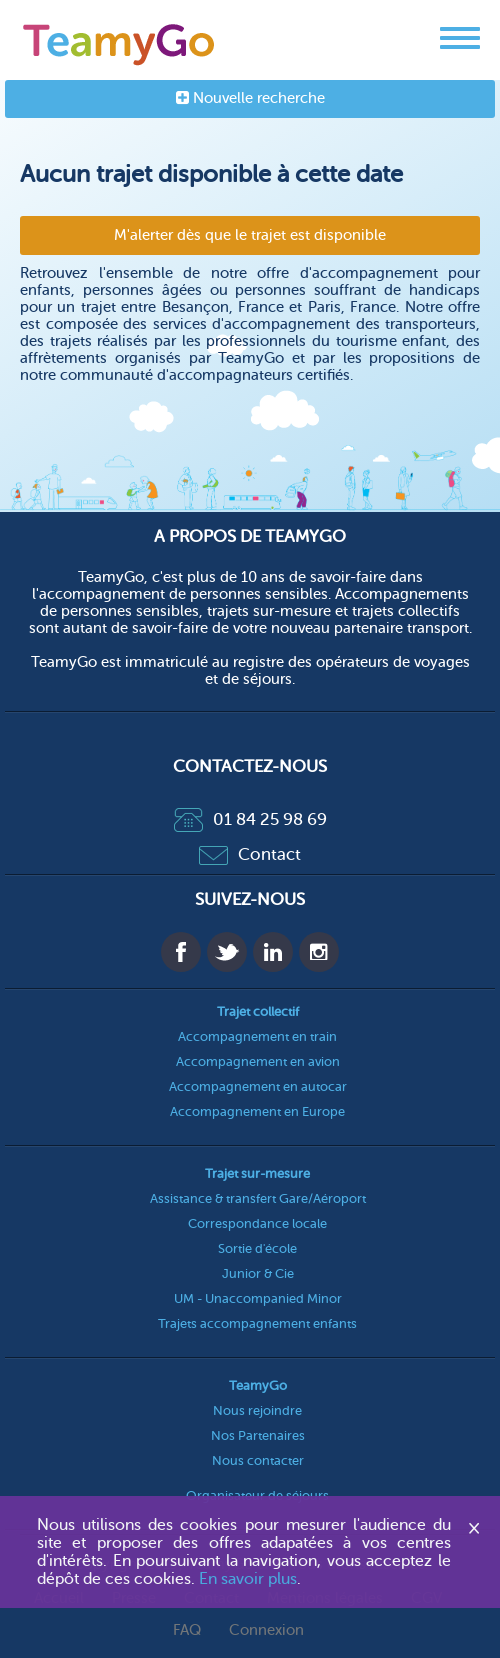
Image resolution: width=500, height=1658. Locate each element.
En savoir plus (248, 1579)
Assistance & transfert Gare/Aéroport (258, 1198)
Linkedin (273, 952)
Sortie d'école (257, 1248)
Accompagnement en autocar (258, 1086)
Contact (250, 854)
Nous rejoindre (257, 1410)
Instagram (319, 952)
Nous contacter (258, 1460)
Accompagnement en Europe (257, 1111)
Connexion (266, 1630)
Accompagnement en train (257, 1036)
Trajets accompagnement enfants (257, 1323)
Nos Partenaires (258, 1435)
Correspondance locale (257, 1223)
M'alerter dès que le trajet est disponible (250, 235)
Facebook (181, 952)
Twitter (227, 952)
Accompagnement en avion (258, 1061)
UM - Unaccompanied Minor (258, 1298)
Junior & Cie (258, 1273)
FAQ (187, 1630)
